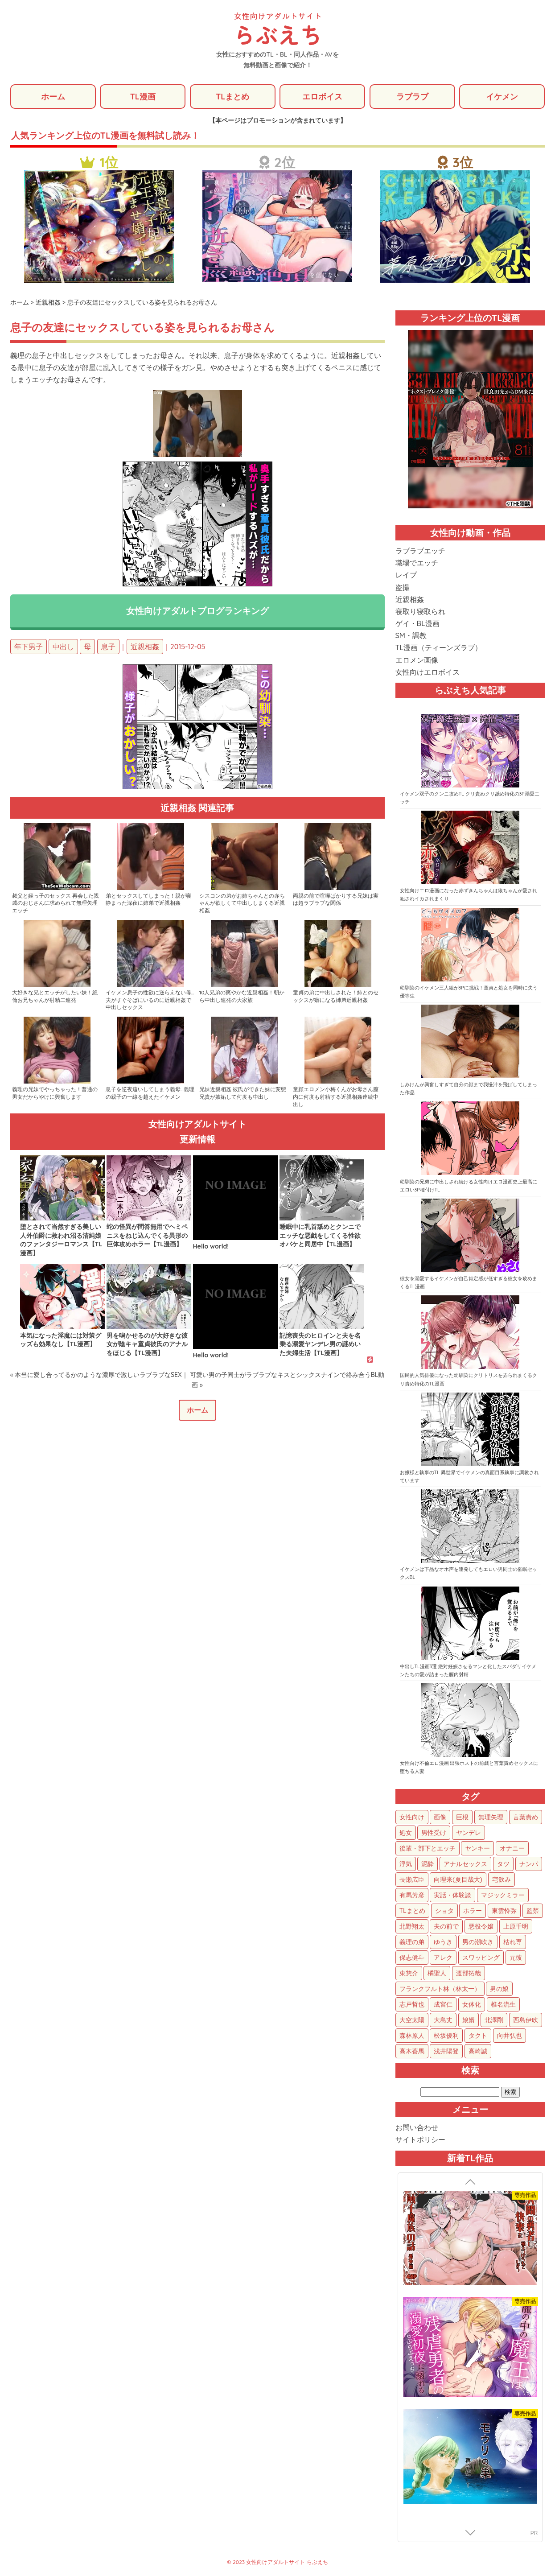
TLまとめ (232, 96)
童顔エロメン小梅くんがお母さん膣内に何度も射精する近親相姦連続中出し (335, 1098)
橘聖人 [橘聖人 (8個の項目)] (437, 1974)
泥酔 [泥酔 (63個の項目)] (427, 1864)
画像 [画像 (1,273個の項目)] (440, 1818)
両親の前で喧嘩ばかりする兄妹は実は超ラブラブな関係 (335, 900)
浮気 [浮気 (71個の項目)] (405, 1864)
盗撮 (402, 587)
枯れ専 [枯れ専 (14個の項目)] (512, 1942)
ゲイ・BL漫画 (417, 623)
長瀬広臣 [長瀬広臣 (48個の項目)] (411, 1880)
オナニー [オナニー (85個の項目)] (512, 1849)
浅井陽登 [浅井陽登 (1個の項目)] (446, 2052)
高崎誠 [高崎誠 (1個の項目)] (478, 2052)
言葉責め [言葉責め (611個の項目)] (525, 1818)
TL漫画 (142, 96)
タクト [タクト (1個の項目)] (478, 2036)
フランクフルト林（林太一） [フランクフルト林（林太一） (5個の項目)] (440, 1989)
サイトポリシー (420, 2140)
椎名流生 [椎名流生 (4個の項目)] (503, 2005)
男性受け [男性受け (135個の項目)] (433, 1833)
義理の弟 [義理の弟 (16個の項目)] (411, 1942)
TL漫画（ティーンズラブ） (438, 648)
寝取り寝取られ (420, 611)
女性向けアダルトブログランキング (197, 611)
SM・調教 (411, 635)
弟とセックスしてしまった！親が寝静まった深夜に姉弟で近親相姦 (148, 900)
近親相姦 (145, 647)
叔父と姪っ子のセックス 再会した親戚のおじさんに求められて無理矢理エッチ (55, 904)
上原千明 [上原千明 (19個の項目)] (515, 1927)
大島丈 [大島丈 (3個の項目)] (443, 2020)
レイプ (406, 575)
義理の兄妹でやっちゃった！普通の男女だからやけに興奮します (55, 1094)
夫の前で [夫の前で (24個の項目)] (446, 1927)
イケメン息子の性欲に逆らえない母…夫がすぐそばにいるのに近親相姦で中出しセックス (150, 1001)
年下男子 (28, 647)
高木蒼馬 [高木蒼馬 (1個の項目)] (411, 2052)
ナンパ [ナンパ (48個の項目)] (528, 1864)
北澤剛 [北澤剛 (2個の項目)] (494, 2020)
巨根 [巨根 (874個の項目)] (462, 1818)
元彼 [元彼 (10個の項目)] (516, 1958)
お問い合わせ (416, 2127)
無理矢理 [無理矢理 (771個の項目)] (490, 1818)
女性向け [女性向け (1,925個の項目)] (411, 1818)
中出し (63, 647)
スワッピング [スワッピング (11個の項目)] (481, 1958)
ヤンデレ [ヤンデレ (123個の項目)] (468, 1833)
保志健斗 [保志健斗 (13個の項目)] (411, 1958)
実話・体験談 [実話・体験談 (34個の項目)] (452, 1896)
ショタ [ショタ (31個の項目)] (444, 1911)
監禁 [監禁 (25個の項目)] (532, 1911)
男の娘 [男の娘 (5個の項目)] (499, 1989)
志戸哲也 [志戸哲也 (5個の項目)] (411, 2005)
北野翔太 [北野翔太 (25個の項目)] (411, 1927)
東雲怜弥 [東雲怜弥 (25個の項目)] (504, 1911)
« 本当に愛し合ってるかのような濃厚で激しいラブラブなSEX (96, 1375)
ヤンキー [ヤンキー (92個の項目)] (477, 1849)
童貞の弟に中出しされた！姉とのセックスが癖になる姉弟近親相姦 (335, 997)
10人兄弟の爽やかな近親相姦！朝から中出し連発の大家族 (242, 997)
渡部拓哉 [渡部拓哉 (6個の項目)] (468, 1974)
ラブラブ (412, 96)
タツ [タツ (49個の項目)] (503, 1864)
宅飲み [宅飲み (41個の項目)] (501, 1880)
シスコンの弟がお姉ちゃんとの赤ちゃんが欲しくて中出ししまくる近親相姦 (242, 904)
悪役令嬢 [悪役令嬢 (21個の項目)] (481, 1927)
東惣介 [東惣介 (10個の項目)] (408, 1974)
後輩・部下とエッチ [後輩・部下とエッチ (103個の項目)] (427, 1849)
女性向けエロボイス (427, 672)
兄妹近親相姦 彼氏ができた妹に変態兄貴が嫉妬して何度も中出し (242, 1094)
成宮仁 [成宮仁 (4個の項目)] (443, 2005)
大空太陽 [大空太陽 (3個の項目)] (411, 2020)
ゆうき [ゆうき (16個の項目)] (443, 1942)
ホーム (53, 96)
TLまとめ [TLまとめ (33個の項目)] (412, 1911)
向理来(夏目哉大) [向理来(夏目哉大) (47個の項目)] (458, 1880)
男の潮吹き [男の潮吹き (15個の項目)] (477, 1942)
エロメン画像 (416, 660)
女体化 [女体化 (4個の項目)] (471, 2005)
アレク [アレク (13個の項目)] (443, 1958)
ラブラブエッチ (420, 551)
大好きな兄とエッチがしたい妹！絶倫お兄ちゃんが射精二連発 (55, 997)
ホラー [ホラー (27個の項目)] (472, 1911)
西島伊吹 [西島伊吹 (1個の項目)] (525, 2020)
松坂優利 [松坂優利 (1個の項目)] (446, 2036)
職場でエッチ (416, 563)
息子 (108, 647)
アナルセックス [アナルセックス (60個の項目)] (465, 1864)
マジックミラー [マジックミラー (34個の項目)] (503, 1896)
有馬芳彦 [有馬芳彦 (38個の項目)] (411, 1896)
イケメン (502, 96)
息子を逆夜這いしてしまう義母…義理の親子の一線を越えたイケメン (150, 1094)
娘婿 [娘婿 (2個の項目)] (468, 2020)
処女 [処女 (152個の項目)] (405, 1833)
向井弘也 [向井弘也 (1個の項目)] (509, 2036)
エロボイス (322, 96)
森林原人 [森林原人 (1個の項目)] (411, 2036)
